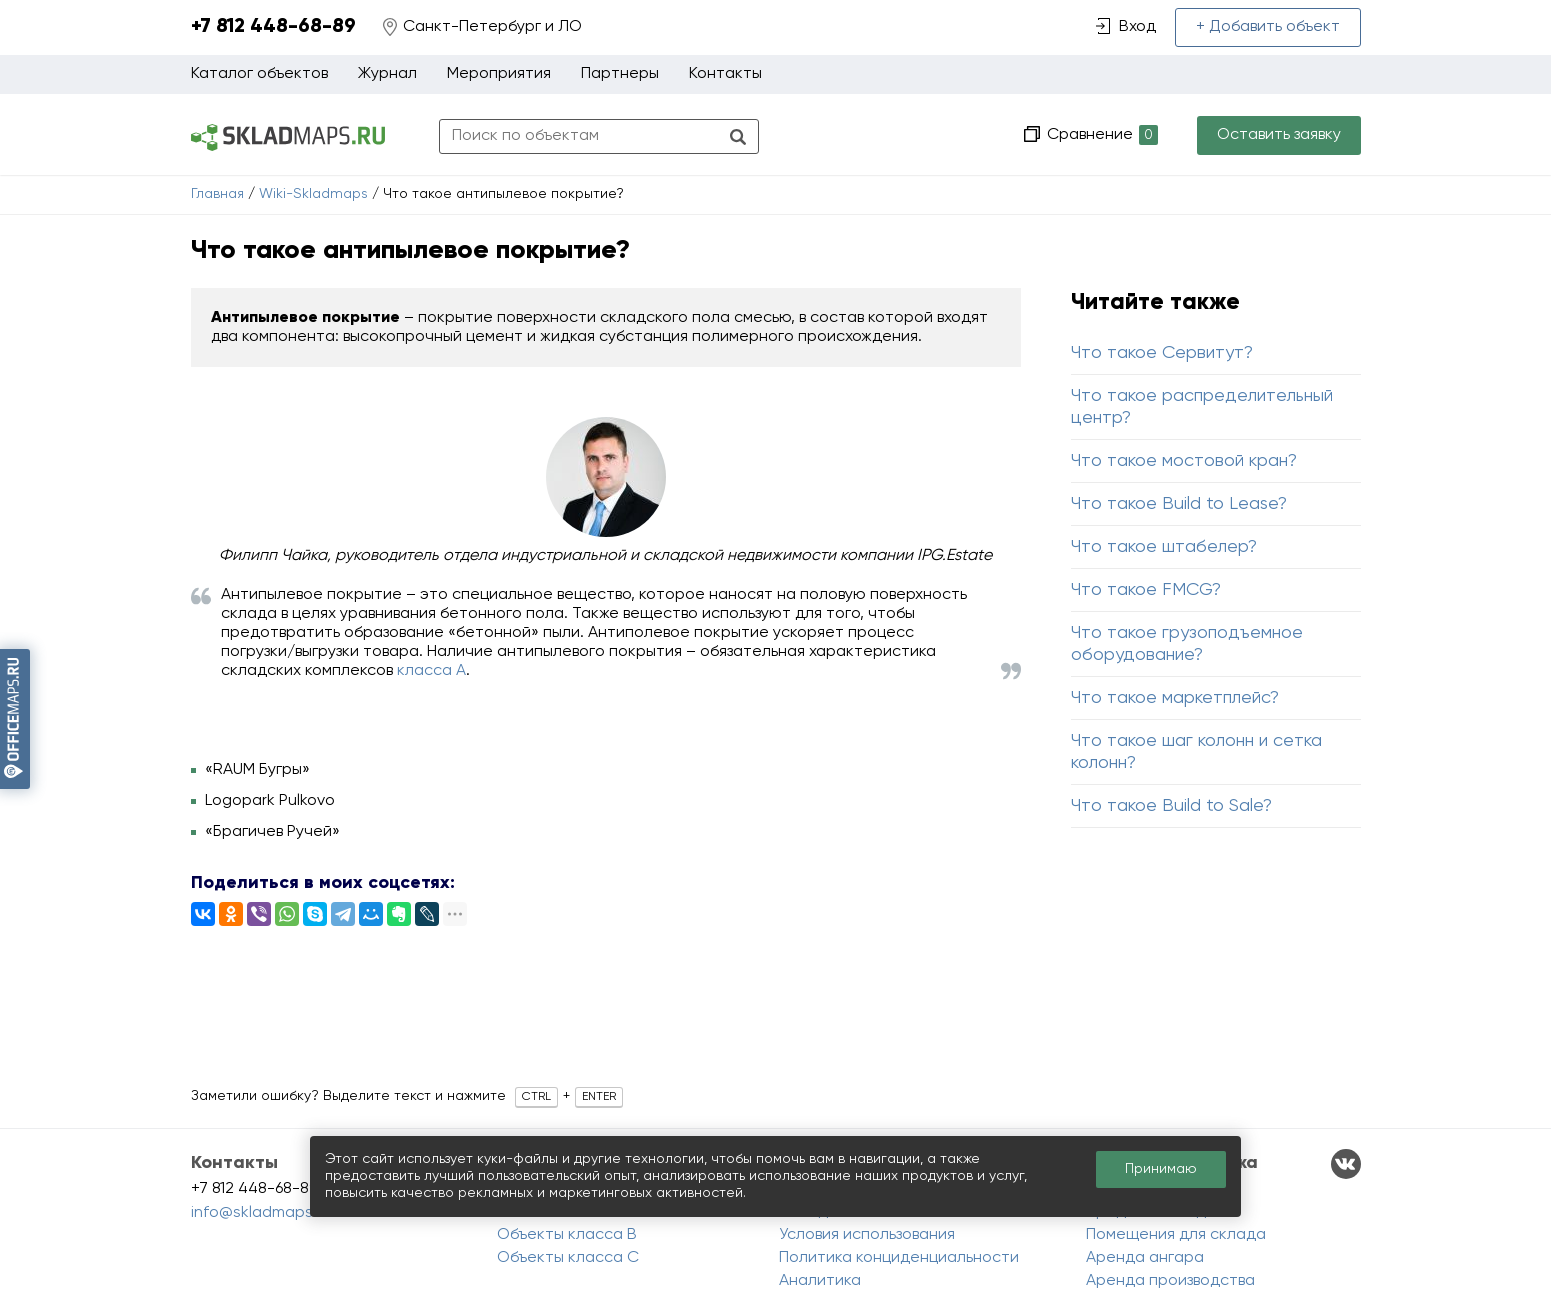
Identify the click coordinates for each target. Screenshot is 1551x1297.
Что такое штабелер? (1164, 547)
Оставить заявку (1279, 135)
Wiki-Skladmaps (313, 194)
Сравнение (1100, 135)
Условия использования (867, 1235)
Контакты (725, 74)
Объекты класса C (568, 1258)
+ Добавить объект (1268, 27)
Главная (217, 194)
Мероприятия (499, 74)
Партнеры (620, 74)
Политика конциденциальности (899, 1258)
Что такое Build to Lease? (1179, 504)
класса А (431, 671)
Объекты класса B (567, 1235)
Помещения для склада (1176, 1235)
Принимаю (1161, 1169)
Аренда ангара (1145, 1258)
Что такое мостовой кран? (1184, 461)
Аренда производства (1170, 1281)
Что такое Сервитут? (1162, 353)
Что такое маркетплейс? (1175, 698)
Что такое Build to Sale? (1171, 806)
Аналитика (820, 1281)
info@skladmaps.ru (261, 1213)
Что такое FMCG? (1146, 590)
